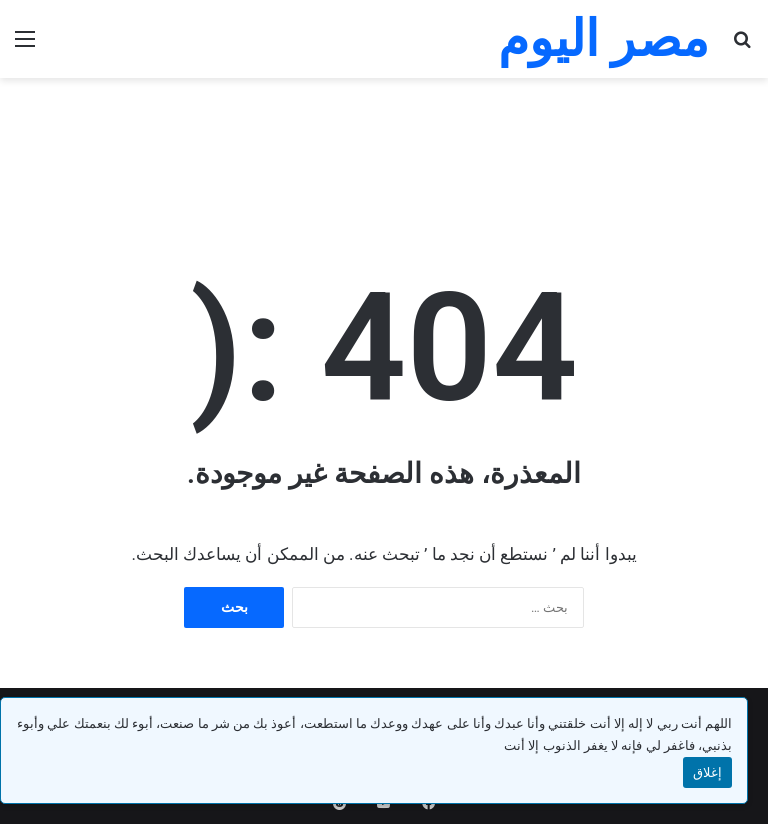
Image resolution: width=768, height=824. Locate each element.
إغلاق (707, 772)
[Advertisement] (384, 143)
